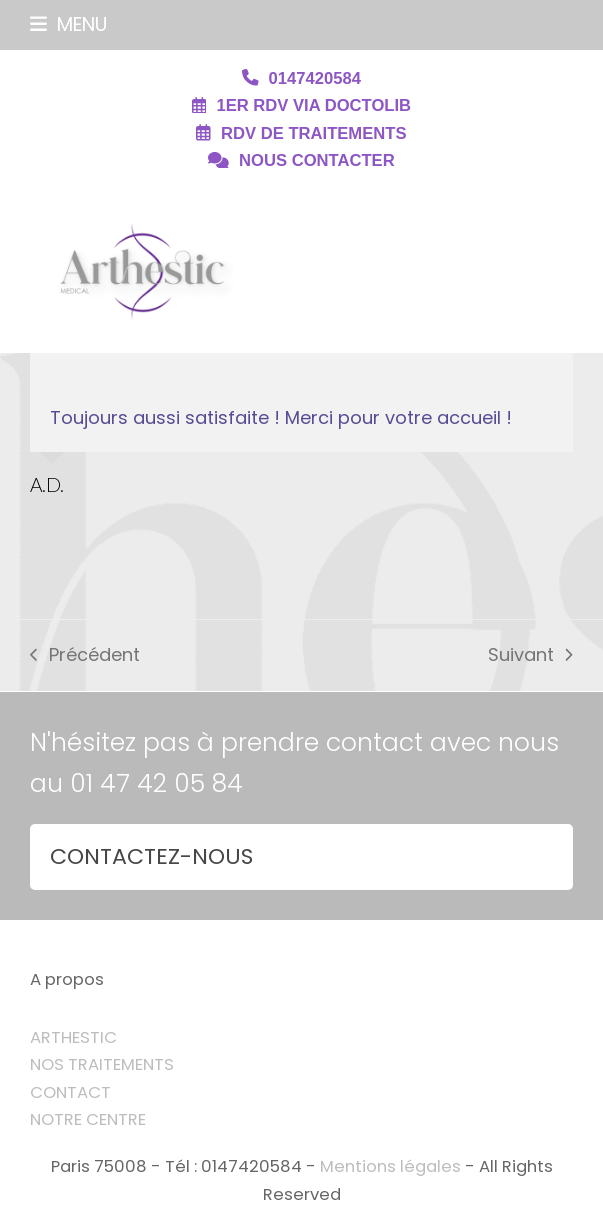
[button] (68, 24)
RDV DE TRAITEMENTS (313, 133)
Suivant (530, 656)
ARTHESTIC (73, 1037)
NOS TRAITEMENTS (102, 1064)
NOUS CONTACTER (317, 160)
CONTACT (70, 1092)
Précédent (84, 656)
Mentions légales (390, 1166)
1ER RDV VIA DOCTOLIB (313, 105)
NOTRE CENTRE (88, 1119)
